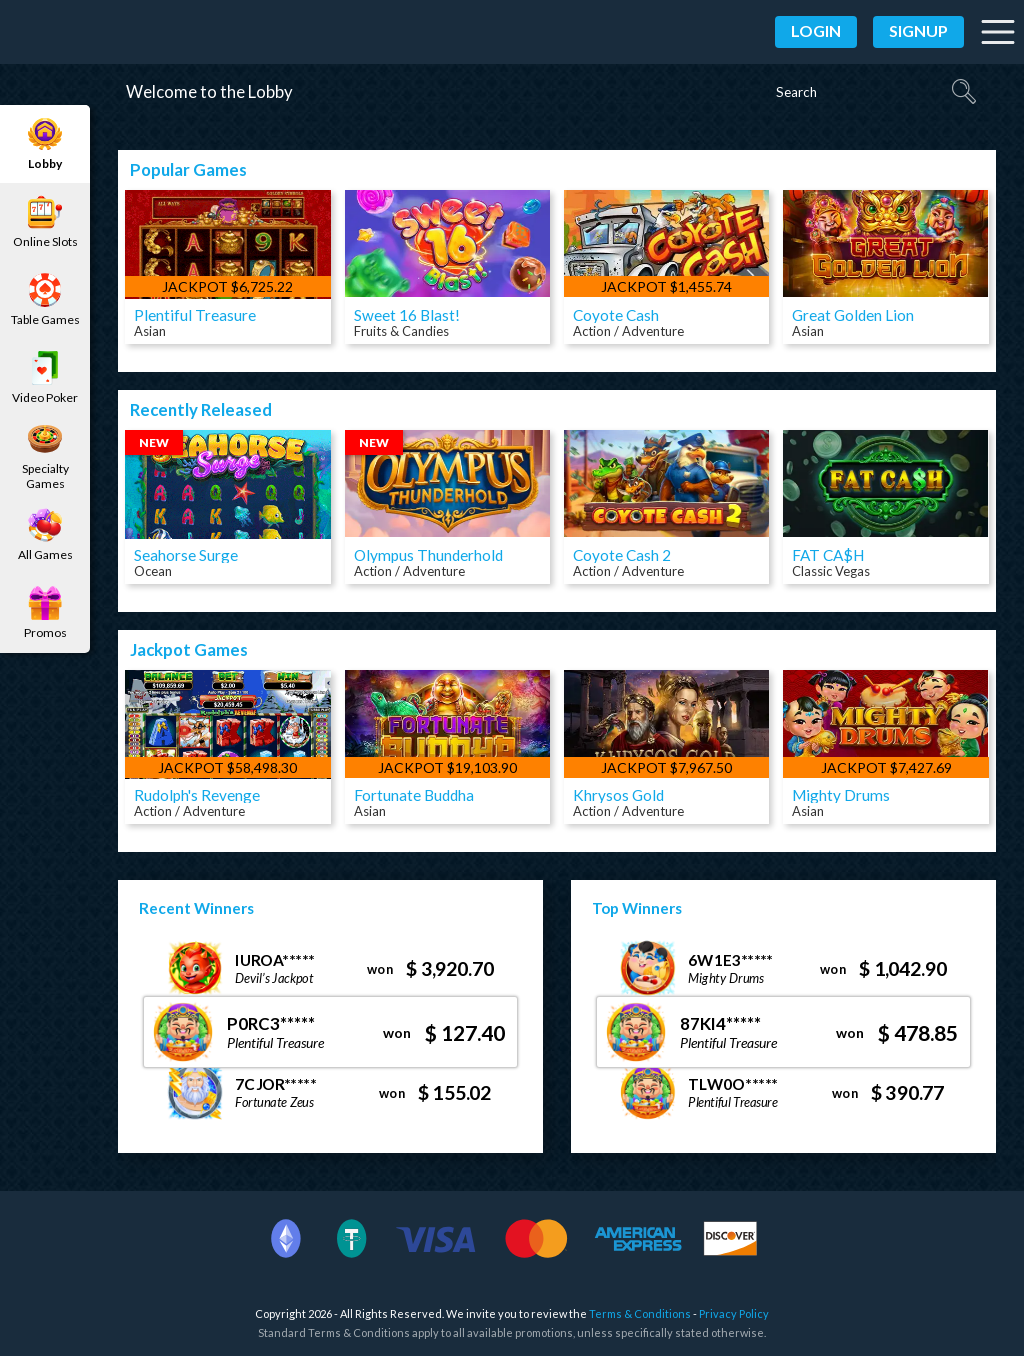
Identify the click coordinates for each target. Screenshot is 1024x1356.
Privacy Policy (734, 1313)
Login (816, 30)
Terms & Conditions (640, 1313)
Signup (918, 30)
